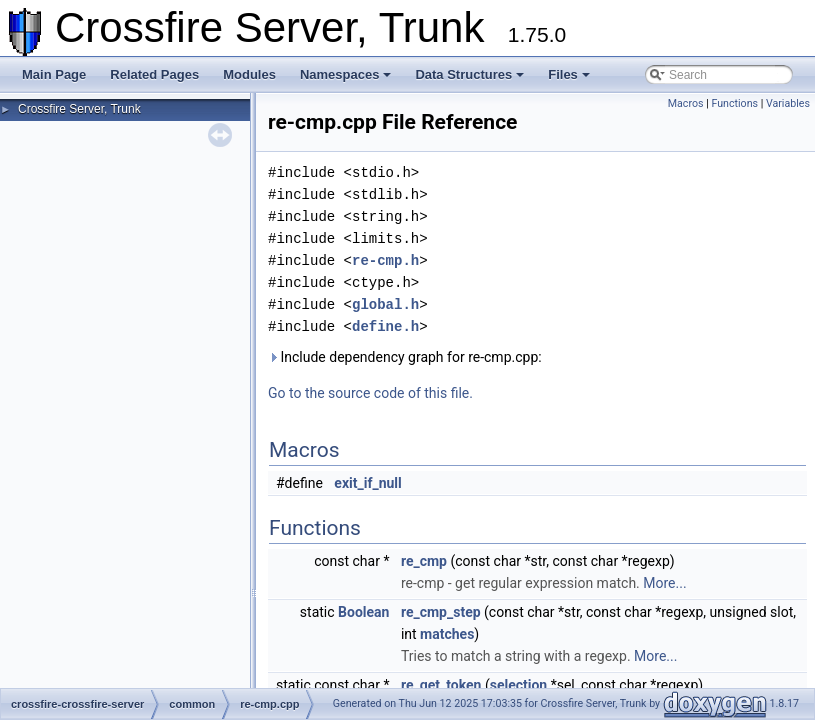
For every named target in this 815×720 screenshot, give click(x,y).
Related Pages (154, 74)
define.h (385, 326)
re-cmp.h (385, 260)
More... (664, 583)
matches (447, 634)
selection (519, 685)
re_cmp (424, 561)
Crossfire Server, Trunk (79, 109)
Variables (788, 103)
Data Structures (469, 74)
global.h (385, 304)
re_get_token (441, 685)
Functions (734, 103)
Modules (249, 74)
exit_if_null (367, 483)
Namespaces (346, 74)
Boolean (363, 612)
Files (569, 74)
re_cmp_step (441, 612)
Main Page (54, 74)
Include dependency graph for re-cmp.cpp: (405, 357)
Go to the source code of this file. (370, 393)
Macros (686, 103)
